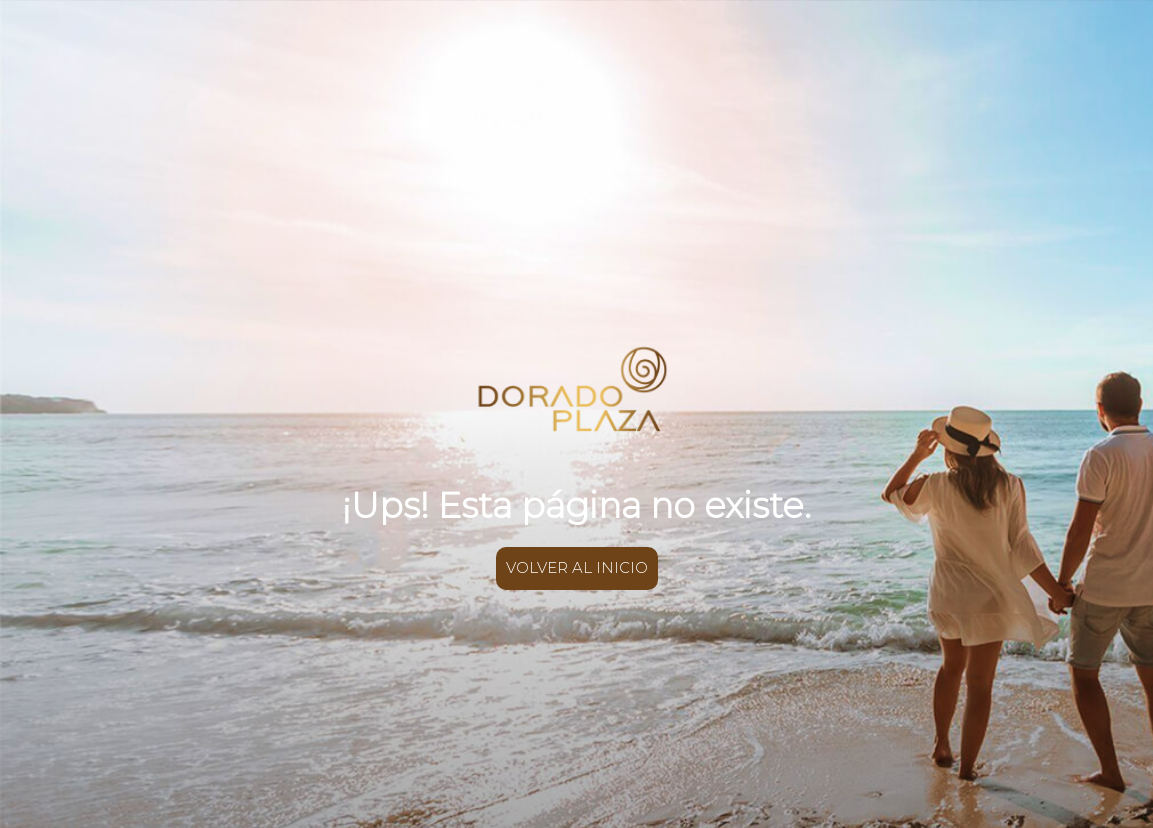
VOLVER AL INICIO (577, 567)
